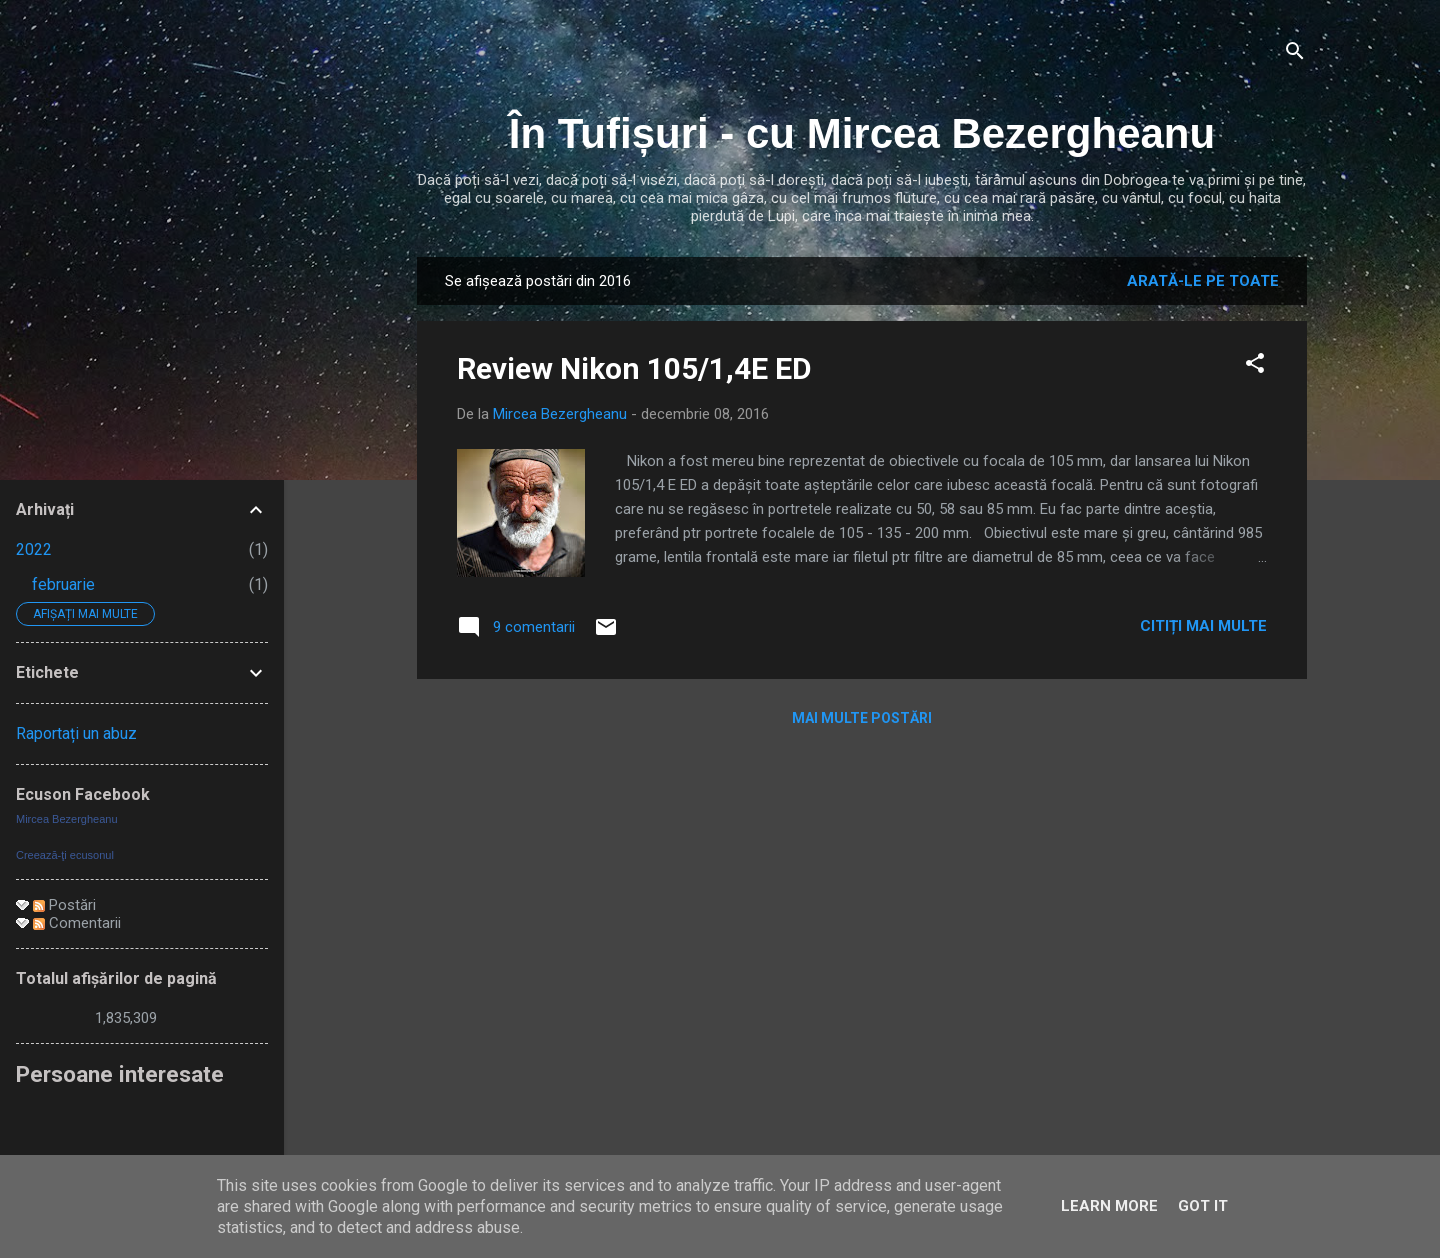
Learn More (1109, 1206)
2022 (34, 549)
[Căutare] (1295, 54)
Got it (1203, 1206)
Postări (64, 905)
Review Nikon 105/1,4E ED (634, 368)
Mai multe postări (862, 718)
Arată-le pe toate (1203, 281)
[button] (1255, 366)
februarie (63, 584)
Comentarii (77, 923)
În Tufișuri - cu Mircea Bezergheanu (862, 133)
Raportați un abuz (76, 733)
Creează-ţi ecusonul (65, 855)
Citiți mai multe (1203, 626)
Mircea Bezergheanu (67, 819)
